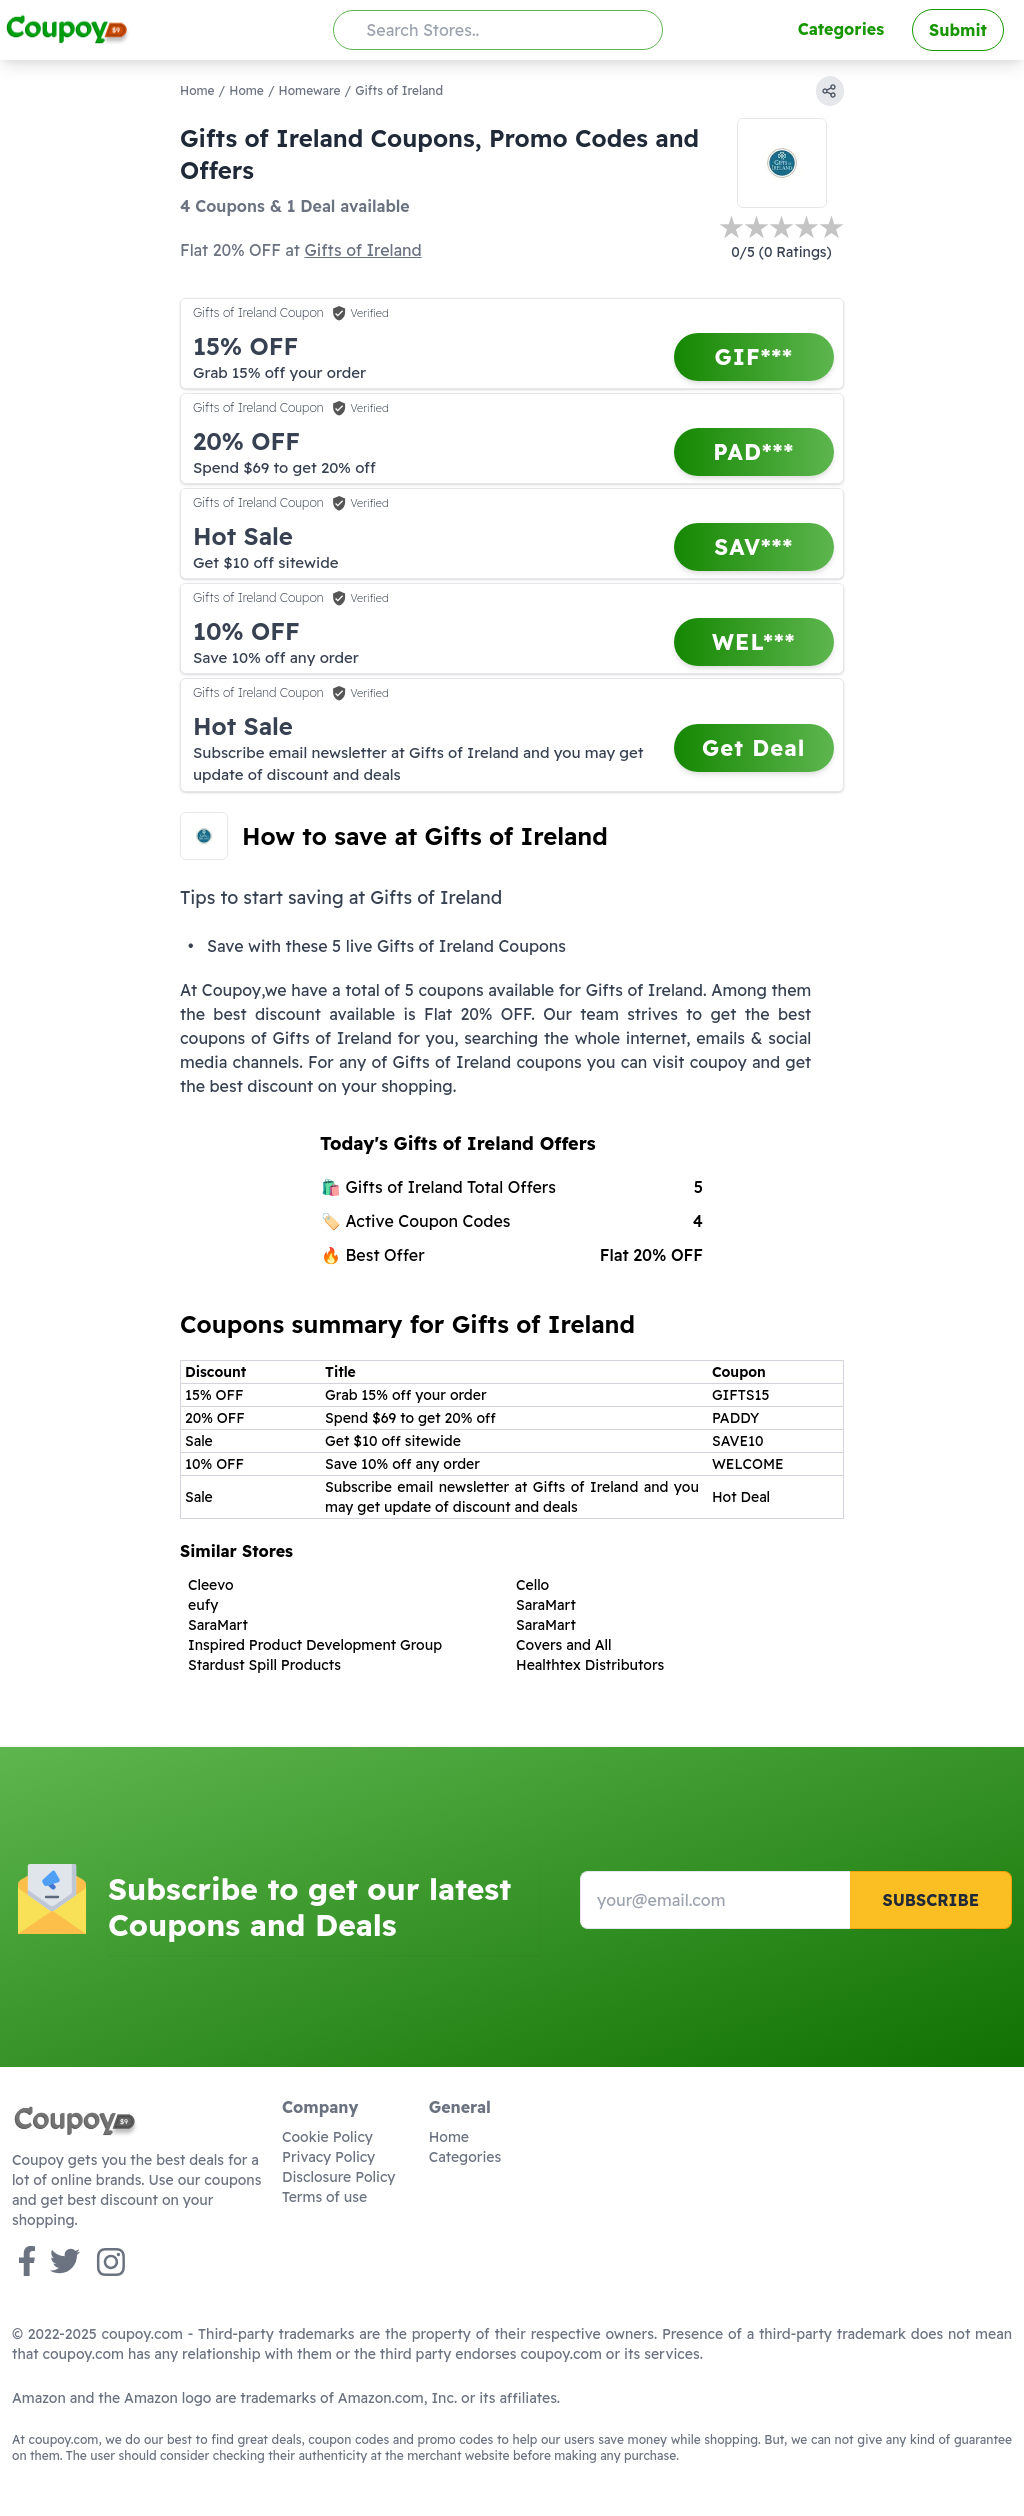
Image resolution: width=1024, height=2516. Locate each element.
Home (197, 90)
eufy (203, 1605)
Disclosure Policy (338, 2177)
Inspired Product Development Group (315, 1645)
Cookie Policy (327, 2137)
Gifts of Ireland (362, 250)
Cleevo (211, 1585)
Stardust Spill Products (264, 1665)
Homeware (310, 90)
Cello (532, 1585)
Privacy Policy (328, 2157)
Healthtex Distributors (590, 1665)
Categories (841, 29)
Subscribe (930, 1900)
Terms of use (324, 2197)
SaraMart (546, 1605)
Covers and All (564, 1645)
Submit (958, 30)
